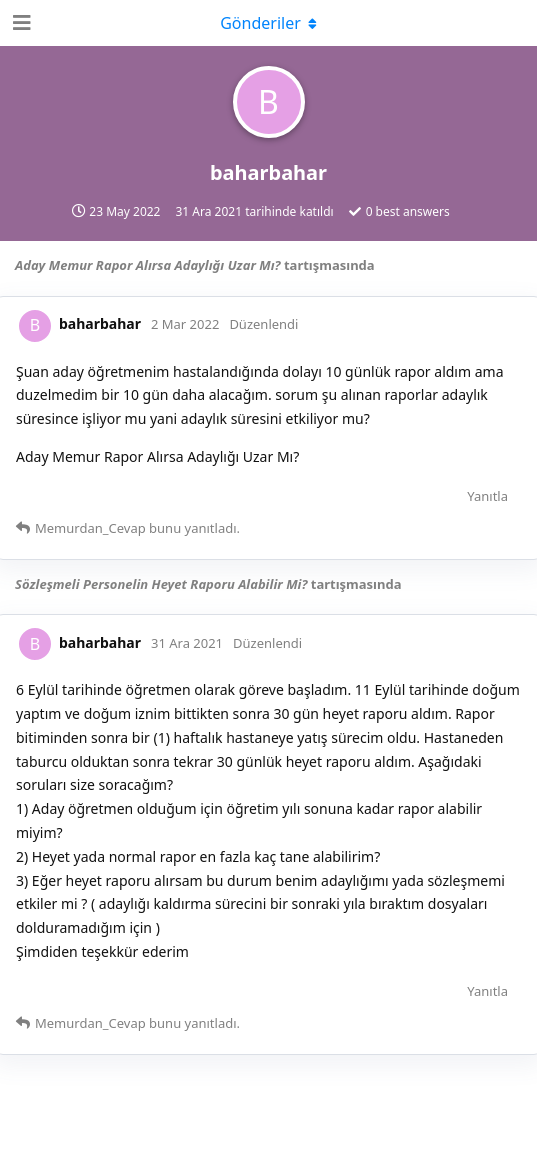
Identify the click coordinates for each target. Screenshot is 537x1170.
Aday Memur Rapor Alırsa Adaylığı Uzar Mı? (148, 265)
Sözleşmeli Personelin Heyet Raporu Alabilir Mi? (161, 584)
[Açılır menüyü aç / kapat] (269, 23)
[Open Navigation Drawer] (20, 23)
